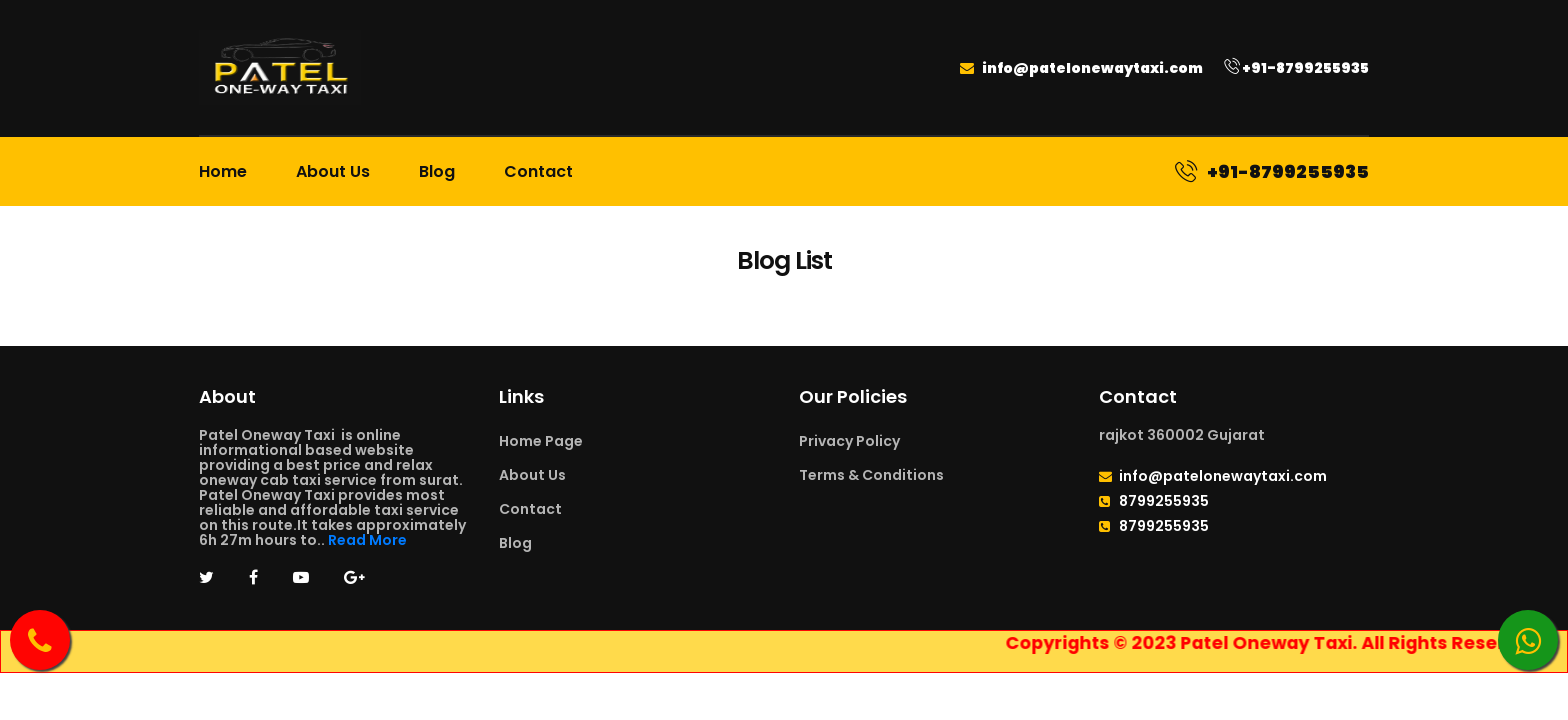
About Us (333, 171)
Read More (367, 540)
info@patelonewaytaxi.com (1081, 68)
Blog (437, 171)
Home (223, 171)
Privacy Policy (849, 441)
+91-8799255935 (1296, 68)
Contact (538, 171)
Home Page (541, 441)
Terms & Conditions (871, 475)
